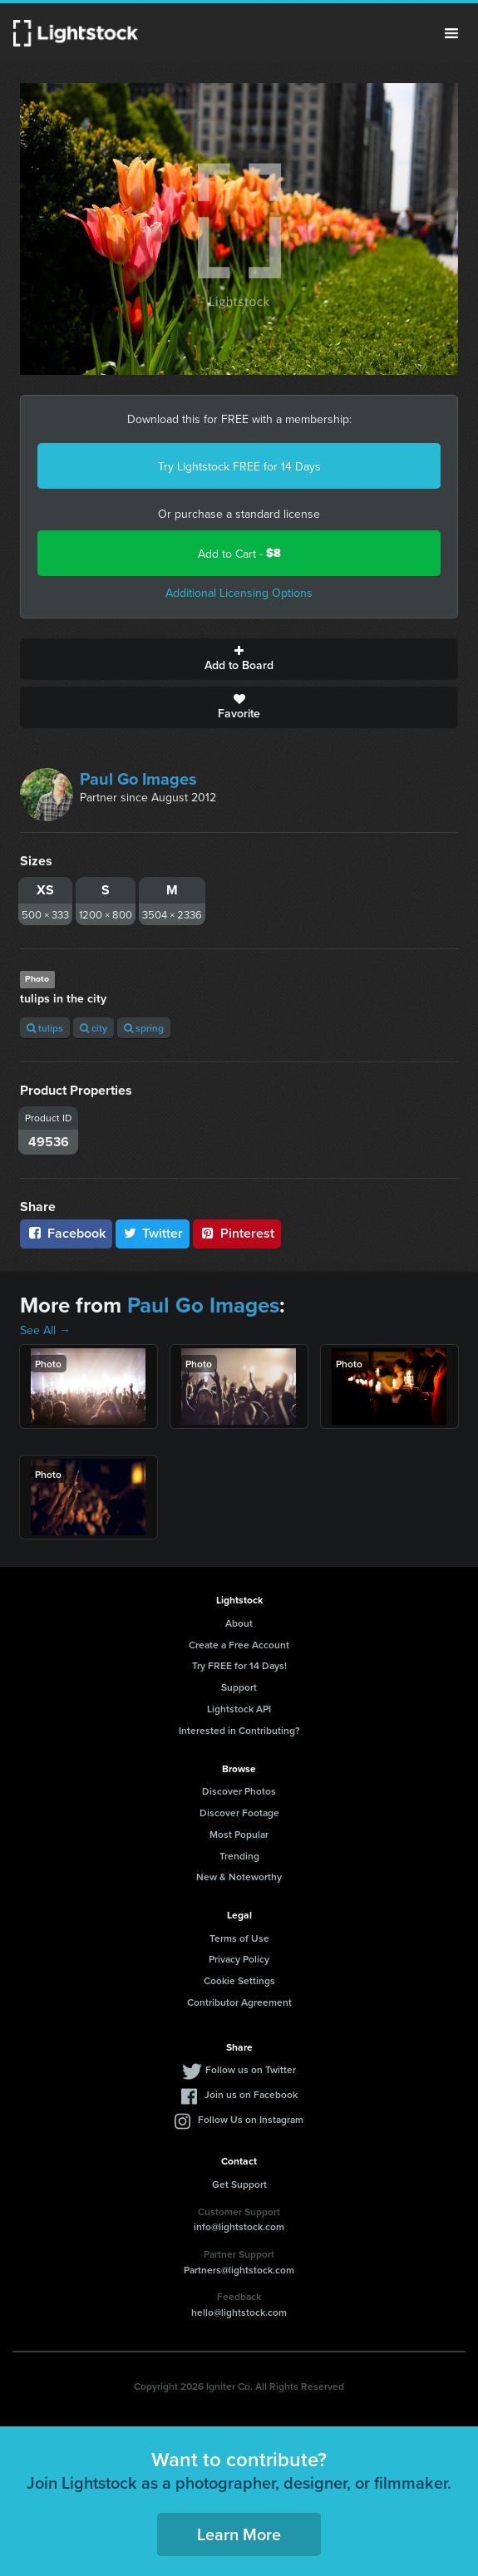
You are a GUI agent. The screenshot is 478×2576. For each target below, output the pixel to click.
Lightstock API (239, 1709)
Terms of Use (239, 1938)
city (93, 1028)
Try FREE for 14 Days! (239, 1665)
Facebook (66, 1233)
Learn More (239, 2534)
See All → (45, 1330)
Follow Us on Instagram (250, 2119)
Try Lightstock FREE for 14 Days (239, 466)
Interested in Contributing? (239, 1730)
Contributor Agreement (239, 2002)
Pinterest (237, 1233)
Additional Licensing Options (239, 592)
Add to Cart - (239, 553)
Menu (451, 33)
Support (239, 1687)
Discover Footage (239, 1812)
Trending (239, 1856)
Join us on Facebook (251, 2094)
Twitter (153, 1233)
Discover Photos (239, 1791)
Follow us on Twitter (250, 2069)
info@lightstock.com (239, 2226)
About (239, 1623)
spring (144, 1028)
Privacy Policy (239, 1959)
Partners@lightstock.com (239, 2270)
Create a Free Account (239, 1645)
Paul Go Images (138, 778)
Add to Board (239, 659)
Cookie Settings (239, 1980)
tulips (45, 1028)
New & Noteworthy (239, 1876)
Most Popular (239, 1834)
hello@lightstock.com (239, 2312)
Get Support (239, 2184)
